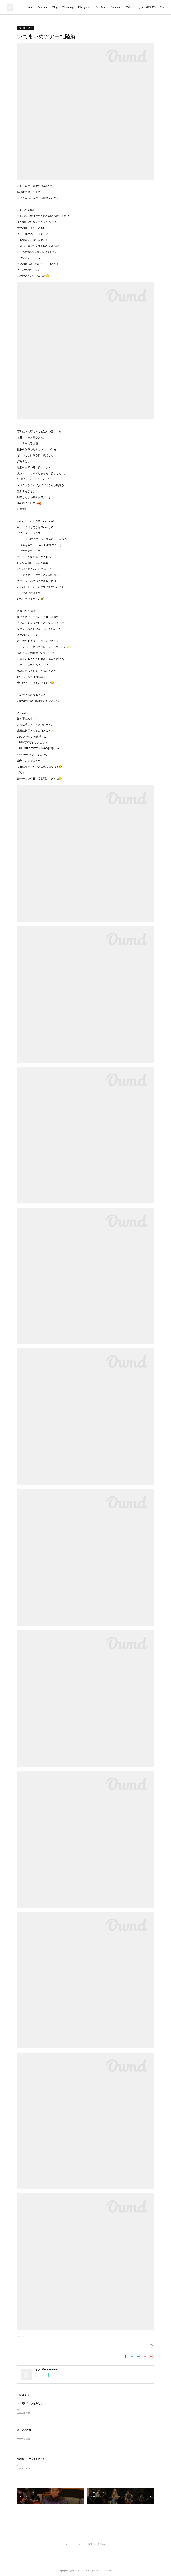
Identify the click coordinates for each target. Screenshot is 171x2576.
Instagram (116, 7)
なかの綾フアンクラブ (151, 7)
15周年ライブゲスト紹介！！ (32, 2459)
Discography (85, 7)
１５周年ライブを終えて (29, 2403)
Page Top (85, 2558)
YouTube (101, 7)
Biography (67, 7)
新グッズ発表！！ (26, 2430)
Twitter (130, 7)
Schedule (43, 7)
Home (30, 7)
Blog (54, 7)
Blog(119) (20, 2336)
